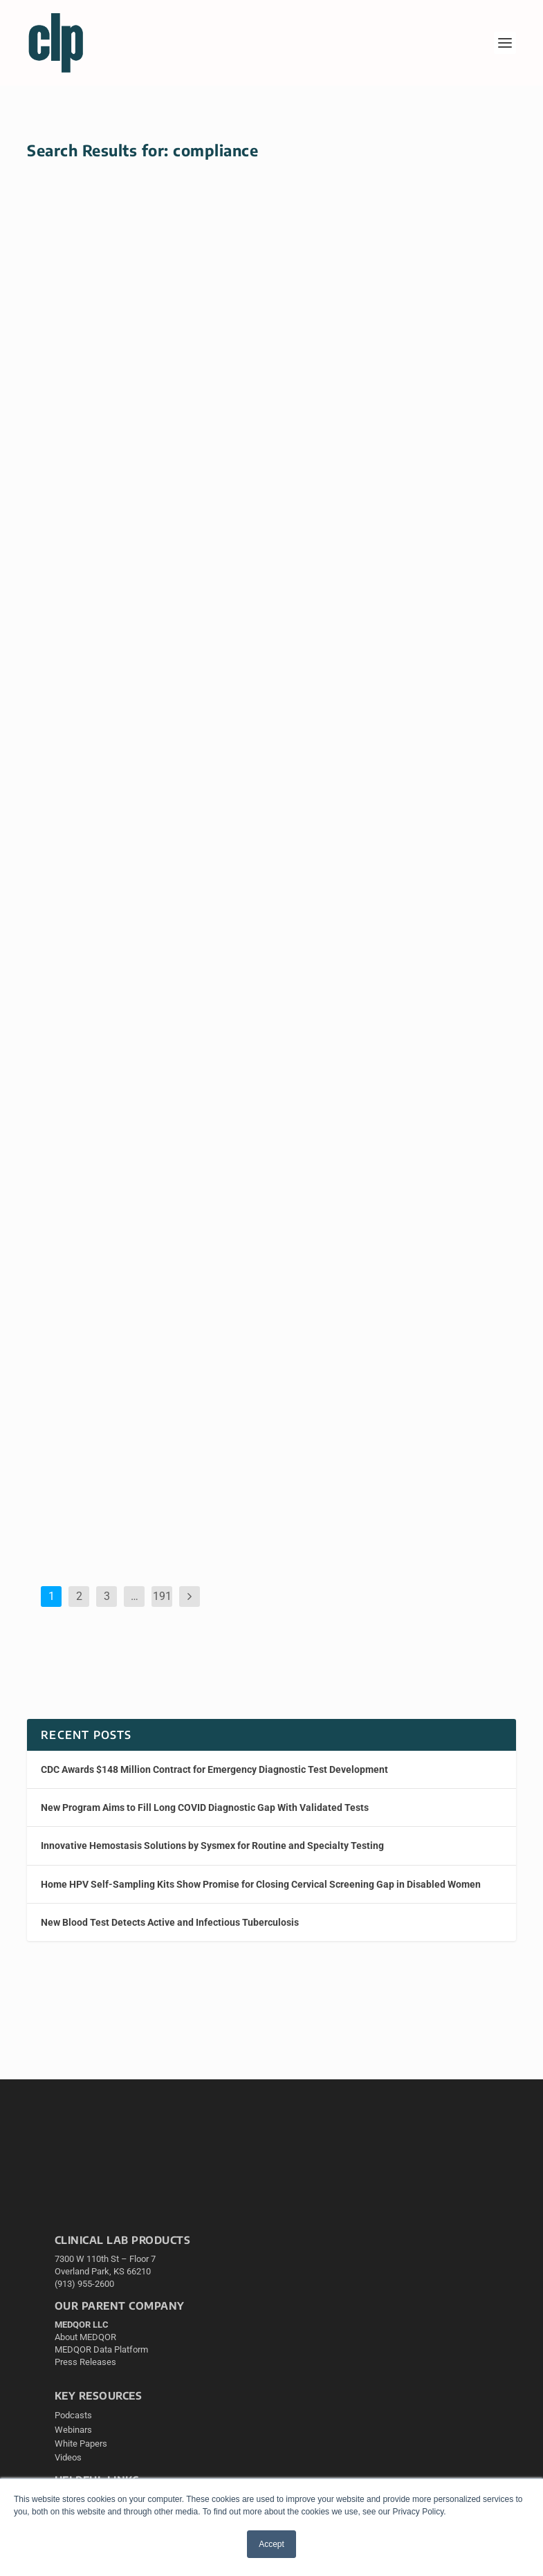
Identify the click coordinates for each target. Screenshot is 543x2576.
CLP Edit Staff (106, 407)
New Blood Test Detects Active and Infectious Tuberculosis (170, 1922)
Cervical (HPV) (214, 407)
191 (162, 1596)
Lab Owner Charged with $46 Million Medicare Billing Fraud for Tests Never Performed (136, 1299)
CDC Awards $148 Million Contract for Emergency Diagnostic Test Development (214, 1769)
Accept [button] (271, 2544)
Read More (73, 595)
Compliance (216, 1348)
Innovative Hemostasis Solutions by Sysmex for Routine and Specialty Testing (213, 1845)
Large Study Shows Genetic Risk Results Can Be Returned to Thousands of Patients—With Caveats (141, 812)
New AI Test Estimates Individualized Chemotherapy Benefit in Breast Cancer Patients (389, 358)
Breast (458, 407)
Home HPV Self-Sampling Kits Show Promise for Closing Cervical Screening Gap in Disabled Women (140, 358)
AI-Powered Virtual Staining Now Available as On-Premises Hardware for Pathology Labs (396, 815)
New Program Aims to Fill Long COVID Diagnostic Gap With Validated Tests (205, 1807)
